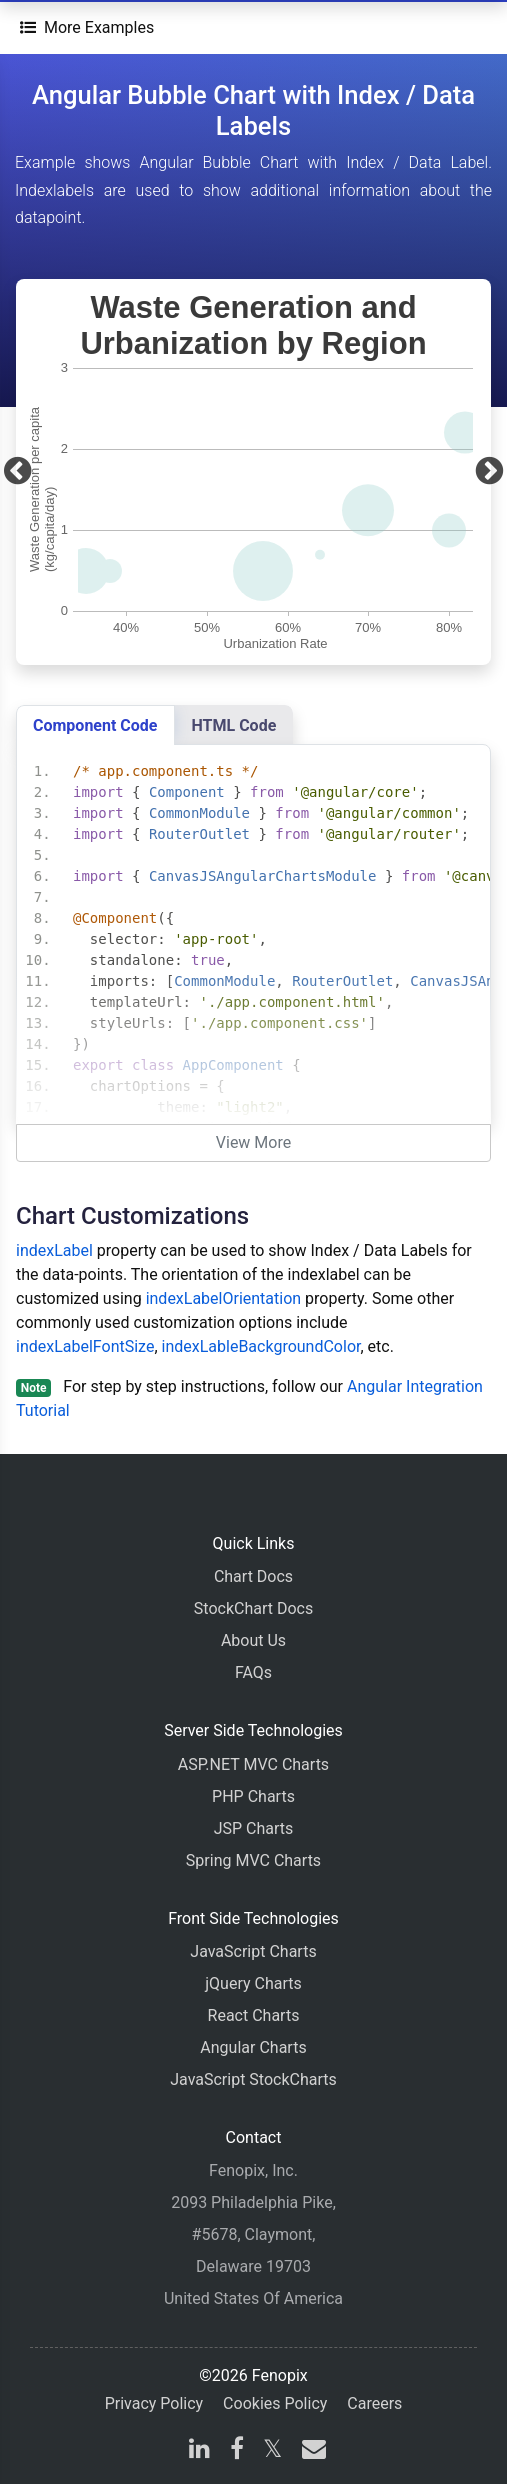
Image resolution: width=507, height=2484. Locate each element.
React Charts (254, 2015)
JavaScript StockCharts (253, 2079)
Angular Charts (253, 2047)
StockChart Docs (253, 1608)
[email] (310, 2451)
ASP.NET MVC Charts (253, 1764)
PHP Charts (253, 1796)
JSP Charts (254, 1828)
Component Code (95, 725)
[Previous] (17, 472)
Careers (374, 2403)
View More (253, 1142)
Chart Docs (253, 1576)
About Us (253, 1640)
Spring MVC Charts (253, 1860)
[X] (272, 2451)
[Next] (489, 472)
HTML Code (234, 725)
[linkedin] (199, 2451)
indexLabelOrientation (224, 1298)
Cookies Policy (275, 2403)
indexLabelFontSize (85, 1346)
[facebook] (237, 2451)
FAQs (253, 1672)
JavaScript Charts (253, 1951)
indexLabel (54, 1250)
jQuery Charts (253, 1983)
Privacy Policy (154, 2403)
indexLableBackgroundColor (261, 1346)
